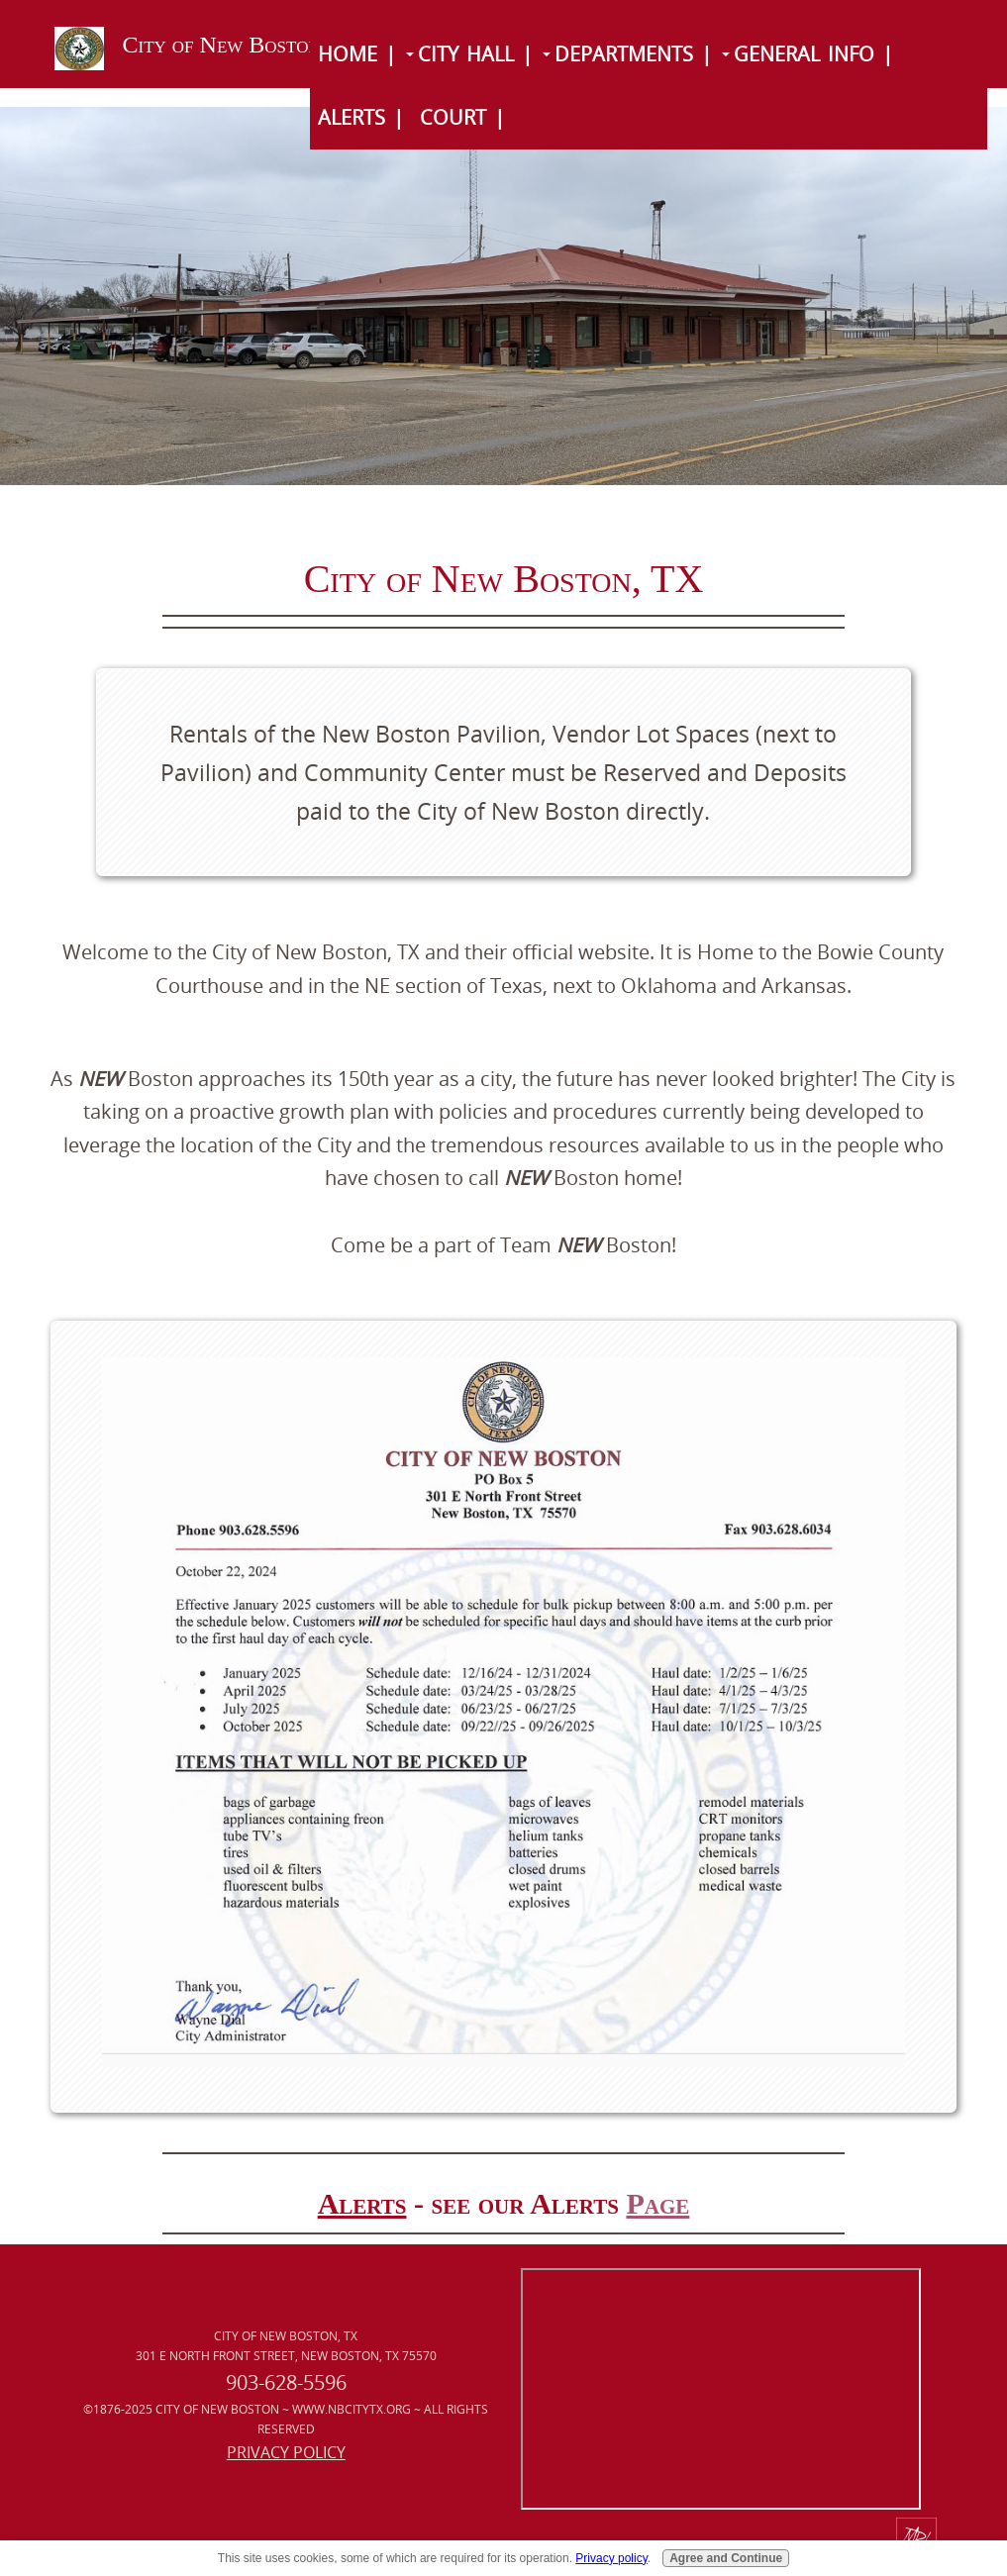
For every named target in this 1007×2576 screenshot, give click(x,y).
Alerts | (361, 117)
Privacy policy (611, 2558)
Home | (357, 54)
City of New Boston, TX (243, 44)
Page (657, 2203)
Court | (462, 117)
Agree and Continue (725, 2558)
